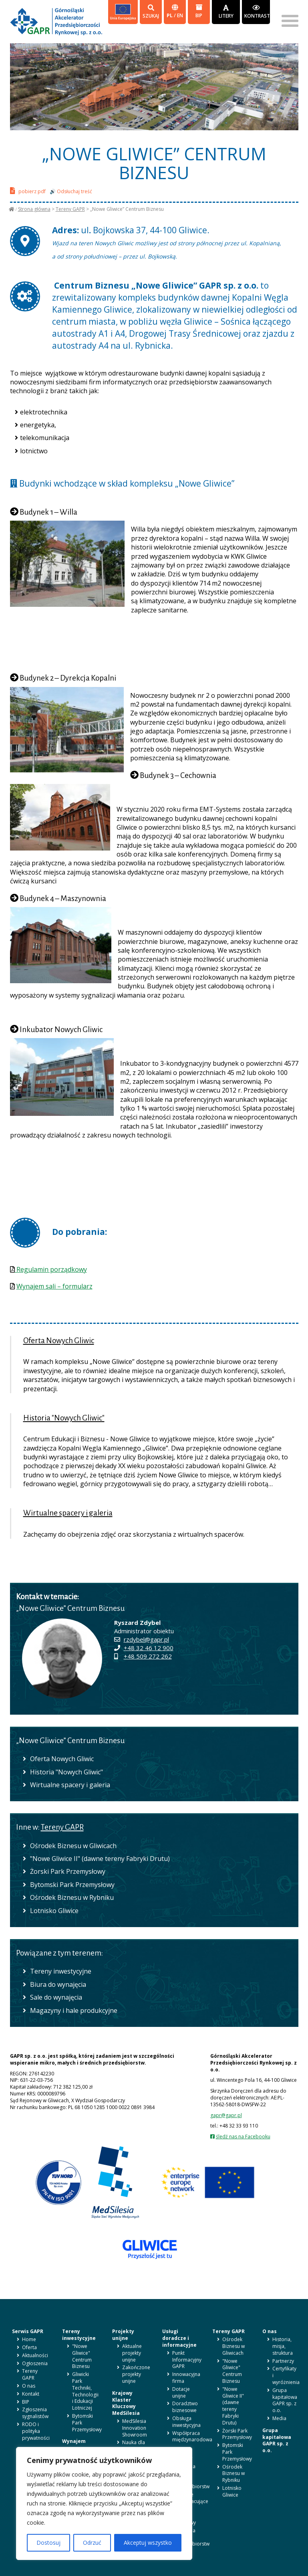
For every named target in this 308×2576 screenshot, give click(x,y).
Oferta (29, 2347)
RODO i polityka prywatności (36, 2431)
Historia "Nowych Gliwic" (64, 1418)
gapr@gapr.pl (226, 2115)
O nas (28, 2385)
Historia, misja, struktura (282, 2346)
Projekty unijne (123, 2335)
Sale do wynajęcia (56, 1997)
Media (279, 2418)
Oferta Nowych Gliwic (58, 1340)
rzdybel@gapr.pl (146, 1639)
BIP (198, 11)
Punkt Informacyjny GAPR (186, 2360)
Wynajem (74, 2441)
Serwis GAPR (27, 2331)
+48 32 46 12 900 (148, 1648)
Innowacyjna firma (186, 2377)
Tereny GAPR (70, 209)
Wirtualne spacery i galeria (68, 1513)
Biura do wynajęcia (58, 1984)
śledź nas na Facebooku (243, 2136)
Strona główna (34, 209)
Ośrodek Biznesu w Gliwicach (73, 1845)
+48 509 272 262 (148, 1656)
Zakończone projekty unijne (136, 2374)
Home (29, 2339)
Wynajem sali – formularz (54, 1286)
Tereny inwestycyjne (60, 1971)
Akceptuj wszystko (148, 2542)
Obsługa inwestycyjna (186, 2422)
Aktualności (35, 2355)
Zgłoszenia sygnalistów (35, 2413)
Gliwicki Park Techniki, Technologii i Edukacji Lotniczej (85, 2391)
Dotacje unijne (181, 2392)
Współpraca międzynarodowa (192, 2436)
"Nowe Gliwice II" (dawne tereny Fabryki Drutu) (100, 1858)
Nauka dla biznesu (133, 2446)
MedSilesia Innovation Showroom (134, 2428)
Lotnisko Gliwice (54, 1910)
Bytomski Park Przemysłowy (72, 1884)
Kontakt (30, 2393)
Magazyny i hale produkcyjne (73, 2010)
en (180, 15)
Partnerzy (283, 2361)
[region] (104, 2503)
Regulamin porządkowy (51, 1269)
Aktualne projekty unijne (132, 2353)
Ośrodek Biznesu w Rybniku (72, 1897)
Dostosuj (48, 2542)
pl (170, 15)
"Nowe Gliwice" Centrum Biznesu (82, 2356)
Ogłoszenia (35, 2363)
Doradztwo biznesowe (185, 2407)
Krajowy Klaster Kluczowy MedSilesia (126, 2403)
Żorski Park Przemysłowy (67, 1871)
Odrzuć (92, 2542)
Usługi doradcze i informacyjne (179, 2338)
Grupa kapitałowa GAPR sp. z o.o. (284, 2400)
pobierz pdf (28, 190)
